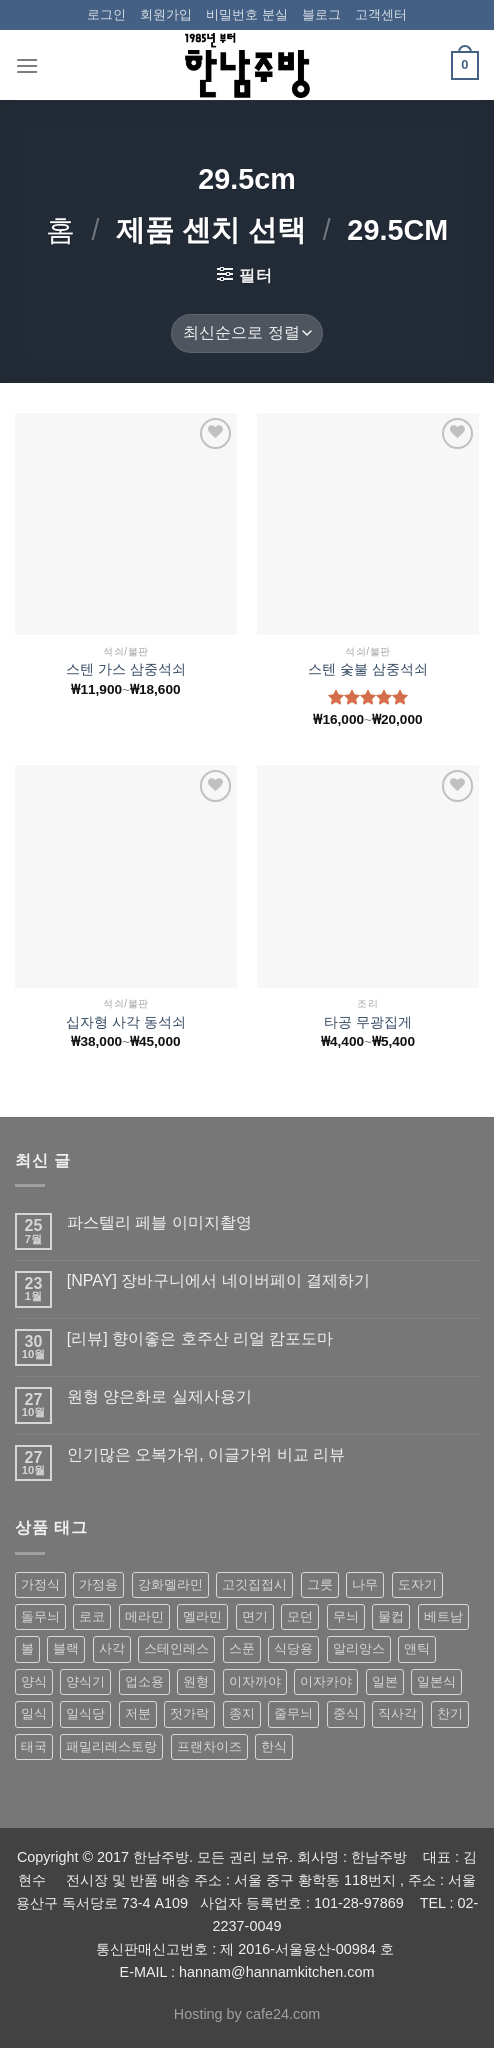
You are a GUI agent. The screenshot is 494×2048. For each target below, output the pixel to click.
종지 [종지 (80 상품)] (242, 1713)
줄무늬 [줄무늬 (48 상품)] (293, 1713)
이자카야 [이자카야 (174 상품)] (326, 1681)
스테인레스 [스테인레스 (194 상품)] (176, 1648)
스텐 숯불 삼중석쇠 (368, 669)
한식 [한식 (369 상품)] (274, 1746)
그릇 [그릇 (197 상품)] (320, 1584)
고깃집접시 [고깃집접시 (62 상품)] (254, 1584)
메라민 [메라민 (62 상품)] (144, 1616)
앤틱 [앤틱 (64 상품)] (417, 1648)
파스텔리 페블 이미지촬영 (159, 1222)
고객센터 (381, 14)
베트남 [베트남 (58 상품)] (443, 1616)
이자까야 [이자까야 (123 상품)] (255, 1681)
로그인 (106, 14)
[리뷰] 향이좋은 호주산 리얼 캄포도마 (200, 1338)
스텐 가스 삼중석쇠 (126, 669)
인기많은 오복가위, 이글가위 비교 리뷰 (206, 1454)
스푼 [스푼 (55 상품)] (242, 1648)
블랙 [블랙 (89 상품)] (66, 1648)
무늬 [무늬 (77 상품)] (346, 1616)
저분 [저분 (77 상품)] (138, 1713)
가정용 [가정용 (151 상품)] (98, 1584)
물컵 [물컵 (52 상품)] (391, 1616)
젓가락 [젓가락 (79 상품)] (189, 1713)
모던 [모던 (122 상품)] (300, 1616)
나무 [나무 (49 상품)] (365, 1584)
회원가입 (166, 14)
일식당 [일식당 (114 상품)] (85, 1713)
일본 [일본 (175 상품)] (385, 1681)
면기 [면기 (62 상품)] (255, 1616)
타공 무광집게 (368, 1022)
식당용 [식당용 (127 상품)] (293, 1648)
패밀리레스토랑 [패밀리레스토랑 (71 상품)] (111, 1746)
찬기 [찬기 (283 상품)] (450, 1713)
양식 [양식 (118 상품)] (34, 1681)
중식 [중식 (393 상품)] (346, 1713)
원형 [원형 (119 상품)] (196, 1681)
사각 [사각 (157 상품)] (112, 1648)
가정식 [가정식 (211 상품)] (40, 1584)
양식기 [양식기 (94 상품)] (85, 1681)
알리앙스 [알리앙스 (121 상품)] (359, 1648)
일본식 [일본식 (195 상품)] (436, 1681)
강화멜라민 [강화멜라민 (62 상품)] (170, 1584)
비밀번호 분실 (247, 14)
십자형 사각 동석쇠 (126, 1022)
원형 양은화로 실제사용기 (159, 1396)
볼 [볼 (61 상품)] (27, 1648)
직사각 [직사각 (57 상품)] (397, 1713)
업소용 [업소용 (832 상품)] (144, 1681)
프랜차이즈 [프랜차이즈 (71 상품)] (209, 1746)
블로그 (321, 14)
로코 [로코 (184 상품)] (92, 1616)
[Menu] (27, 65)
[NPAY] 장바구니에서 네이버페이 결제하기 (218, 1280)
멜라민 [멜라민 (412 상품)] (202, 1616)
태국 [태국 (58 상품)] (34, 1746)
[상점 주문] (247, 333)
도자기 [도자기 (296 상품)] (417, 1584)
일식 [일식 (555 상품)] (34, 1713)
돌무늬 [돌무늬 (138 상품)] (40, 1616)
